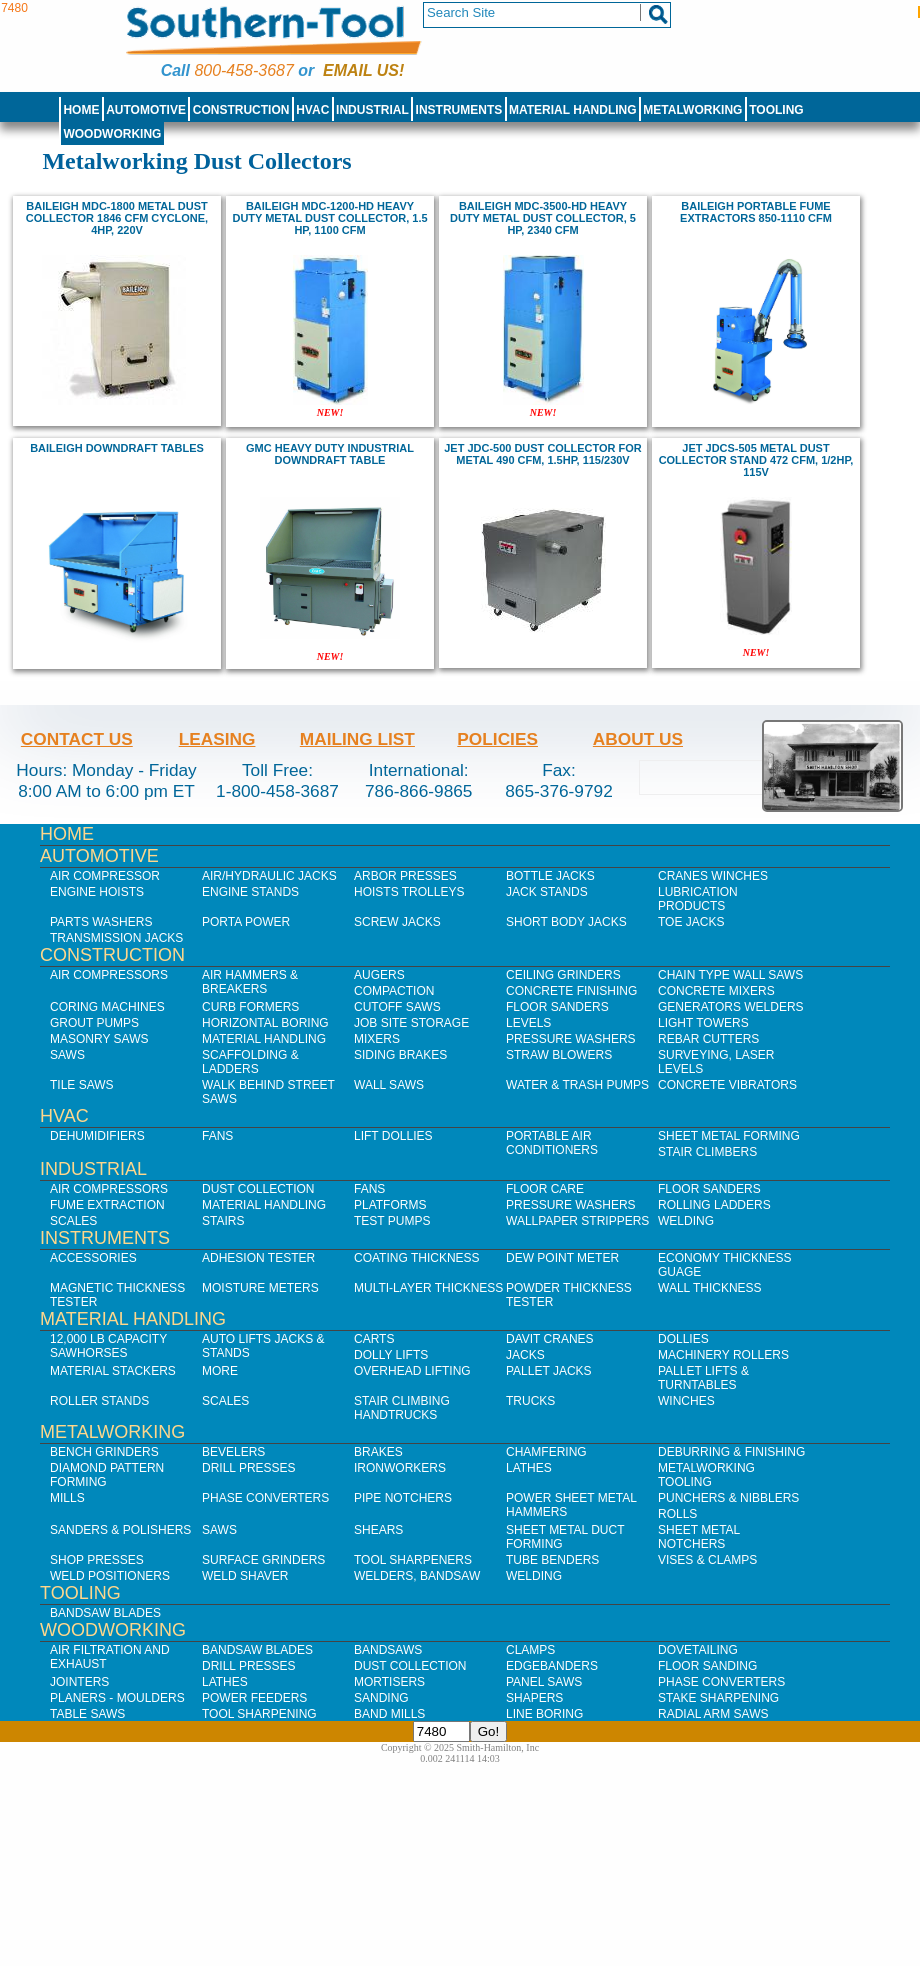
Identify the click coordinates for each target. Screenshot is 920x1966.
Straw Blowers (559, 1055)
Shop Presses (97, 1560)
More (220, 1371)
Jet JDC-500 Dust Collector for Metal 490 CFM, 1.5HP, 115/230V (543, 454)
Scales (73, 1221)
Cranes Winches (713, 876)
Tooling (776, 110)
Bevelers (233, 1452)
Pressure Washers (571, 1039)
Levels (528, 1023)
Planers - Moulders (117, 1698)
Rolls (677, 1514)
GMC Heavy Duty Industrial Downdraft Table (330, 454)
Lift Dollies (393, 1136)
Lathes (529, 1468)
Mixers (377, 1039)
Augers (379, 975)
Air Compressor (105, 876)
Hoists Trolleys (409, 892)
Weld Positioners (110, 1576)
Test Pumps (392, 1221)
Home (81, 110)
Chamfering (546, 1452)
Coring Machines (107, 1007)
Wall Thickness (710, 1288)
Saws (67, 1055)
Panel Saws (544, 1682)
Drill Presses (249, 1468)
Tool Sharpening (259, 1714)
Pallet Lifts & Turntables (703, 1378)
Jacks (525, 1355)
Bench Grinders (104, 1452)
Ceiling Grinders (563, 975)
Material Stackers (113, 1371)
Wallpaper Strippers (577, 1221)
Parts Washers (101, 922)
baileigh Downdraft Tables (117, 448)
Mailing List (357, 739)
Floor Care (545, 1189)
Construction (241, 110)
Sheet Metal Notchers (699, 1537)
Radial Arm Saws (713, 1714)
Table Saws (87, 1714)
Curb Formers (250, 1007)
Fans (217, 1136)
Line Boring (544, 1714)
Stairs (223, 1221)
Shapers (534, 1698)
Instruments (459, 110)
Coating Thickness (417, 1258)
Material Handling (573, 110)
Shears (378, 1530)
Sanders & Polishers (120, 1530)
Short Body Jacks (566, 922)
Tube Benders (552, 1560)
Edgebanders (552, 1666)
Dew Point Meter (562, 1258)
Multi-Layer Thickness (428, 1288)
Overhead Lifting (412, 1371)
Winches (686, 1401)
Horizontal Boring (265, 1023)
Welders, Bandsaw (417, 1576)
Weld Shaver (245, 1576)
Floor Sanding (707, 1666)
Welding (686, 1221)
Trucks (530, 1401)
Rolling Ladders (714, 1205)
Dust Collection (258, 1189)
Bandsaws (388, 1650)
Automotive (146, 110)
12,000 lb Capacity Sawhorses (108, 1346)
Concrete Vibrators (727, 1085)
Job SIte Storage (411, 1023)
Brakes (378, 1452)
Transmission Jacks (116, 938)
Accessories (93, 1258)
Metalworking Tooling (706, 1475)
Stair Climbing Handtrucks (402, 1408)
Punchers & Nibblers (728, 1498)
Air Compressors (109, 975)
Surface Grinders (263, 1560)
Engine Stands (250, 892)
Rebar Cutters (708, 1039)
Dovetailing (698, 1650)
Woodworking (112, 134)
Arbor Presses (405, 876)
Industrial (372, 110)
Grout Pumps (94, 1023)
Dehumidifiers (97, 1136)
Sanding (381, 1698)
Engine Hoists (97, 892)
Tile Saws (82, 1085)
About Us (638, 739)
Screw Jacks (397, 922)
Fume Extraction (107, 1205)
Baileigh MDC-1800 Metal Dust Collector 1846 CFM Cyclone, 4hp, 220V (117, 218)
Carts (374, 1339)
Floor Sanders (557, 1007)
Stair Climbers (707, 1152)
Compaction (394, 991)
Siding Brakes (400, 1055)
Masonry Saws (99, 1039)
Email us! (363, 70)
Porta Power (246, 922)
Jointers (79, 1682)
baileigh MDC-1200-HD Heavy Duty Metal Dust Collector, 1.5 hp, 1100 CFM (329, 218)
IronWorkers (400, 1468)
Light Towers (703, 1023)
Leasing (217, 739)
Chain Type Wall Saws (730, 975)
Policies (497, 739)
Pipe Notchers (403, 1498)
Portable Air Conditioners (552, 1143)
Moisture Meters (260, 1288)
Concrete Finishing (571, 991)
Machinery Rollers (723, 1355)
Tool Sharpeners (413, 1560)
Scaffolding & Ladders (250, 1062)
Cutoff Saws (397, 1007)
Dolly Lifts (391, 1355)
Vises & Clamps (707, 1560)
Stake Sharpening (718, 1698)
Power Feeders (254, 1698)
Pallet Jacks (549, 1371)
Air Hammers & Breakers (250, 982)
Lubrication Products (698, 899)
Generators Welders (731, 1007)
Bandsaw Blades (105, 1613)
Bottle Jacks (550, 876)
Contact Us (77, 739)
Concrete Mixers (716, 991)
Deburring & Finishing (731, 1452)
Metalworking (692, 110)
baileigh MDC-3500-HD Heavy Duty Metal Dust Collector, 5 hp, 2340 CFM (543, 218)
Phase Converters (265, 1498)
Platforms (390, 1205)
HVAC (312, 110)
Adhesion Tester (258, 1258)
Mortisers (389, 1682)
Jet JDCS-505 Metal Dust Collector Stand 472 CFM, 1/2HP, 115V (756, 460)
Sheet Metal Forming (729, 1136)
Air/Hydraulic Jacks (269, 876)
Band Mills (389, 1714)
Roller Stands (99, 1401)
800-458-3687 (243, 70)
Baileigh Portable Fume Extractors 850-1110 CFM (756, 212)
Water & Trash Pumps (577, 1085)
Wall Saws (389, 1085)
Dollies (683, 1339)
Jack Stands (547, 892)
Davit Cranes (550, 1339)
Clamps (530, 1650)
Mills (67, 1498)
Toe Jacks (691, 922)
